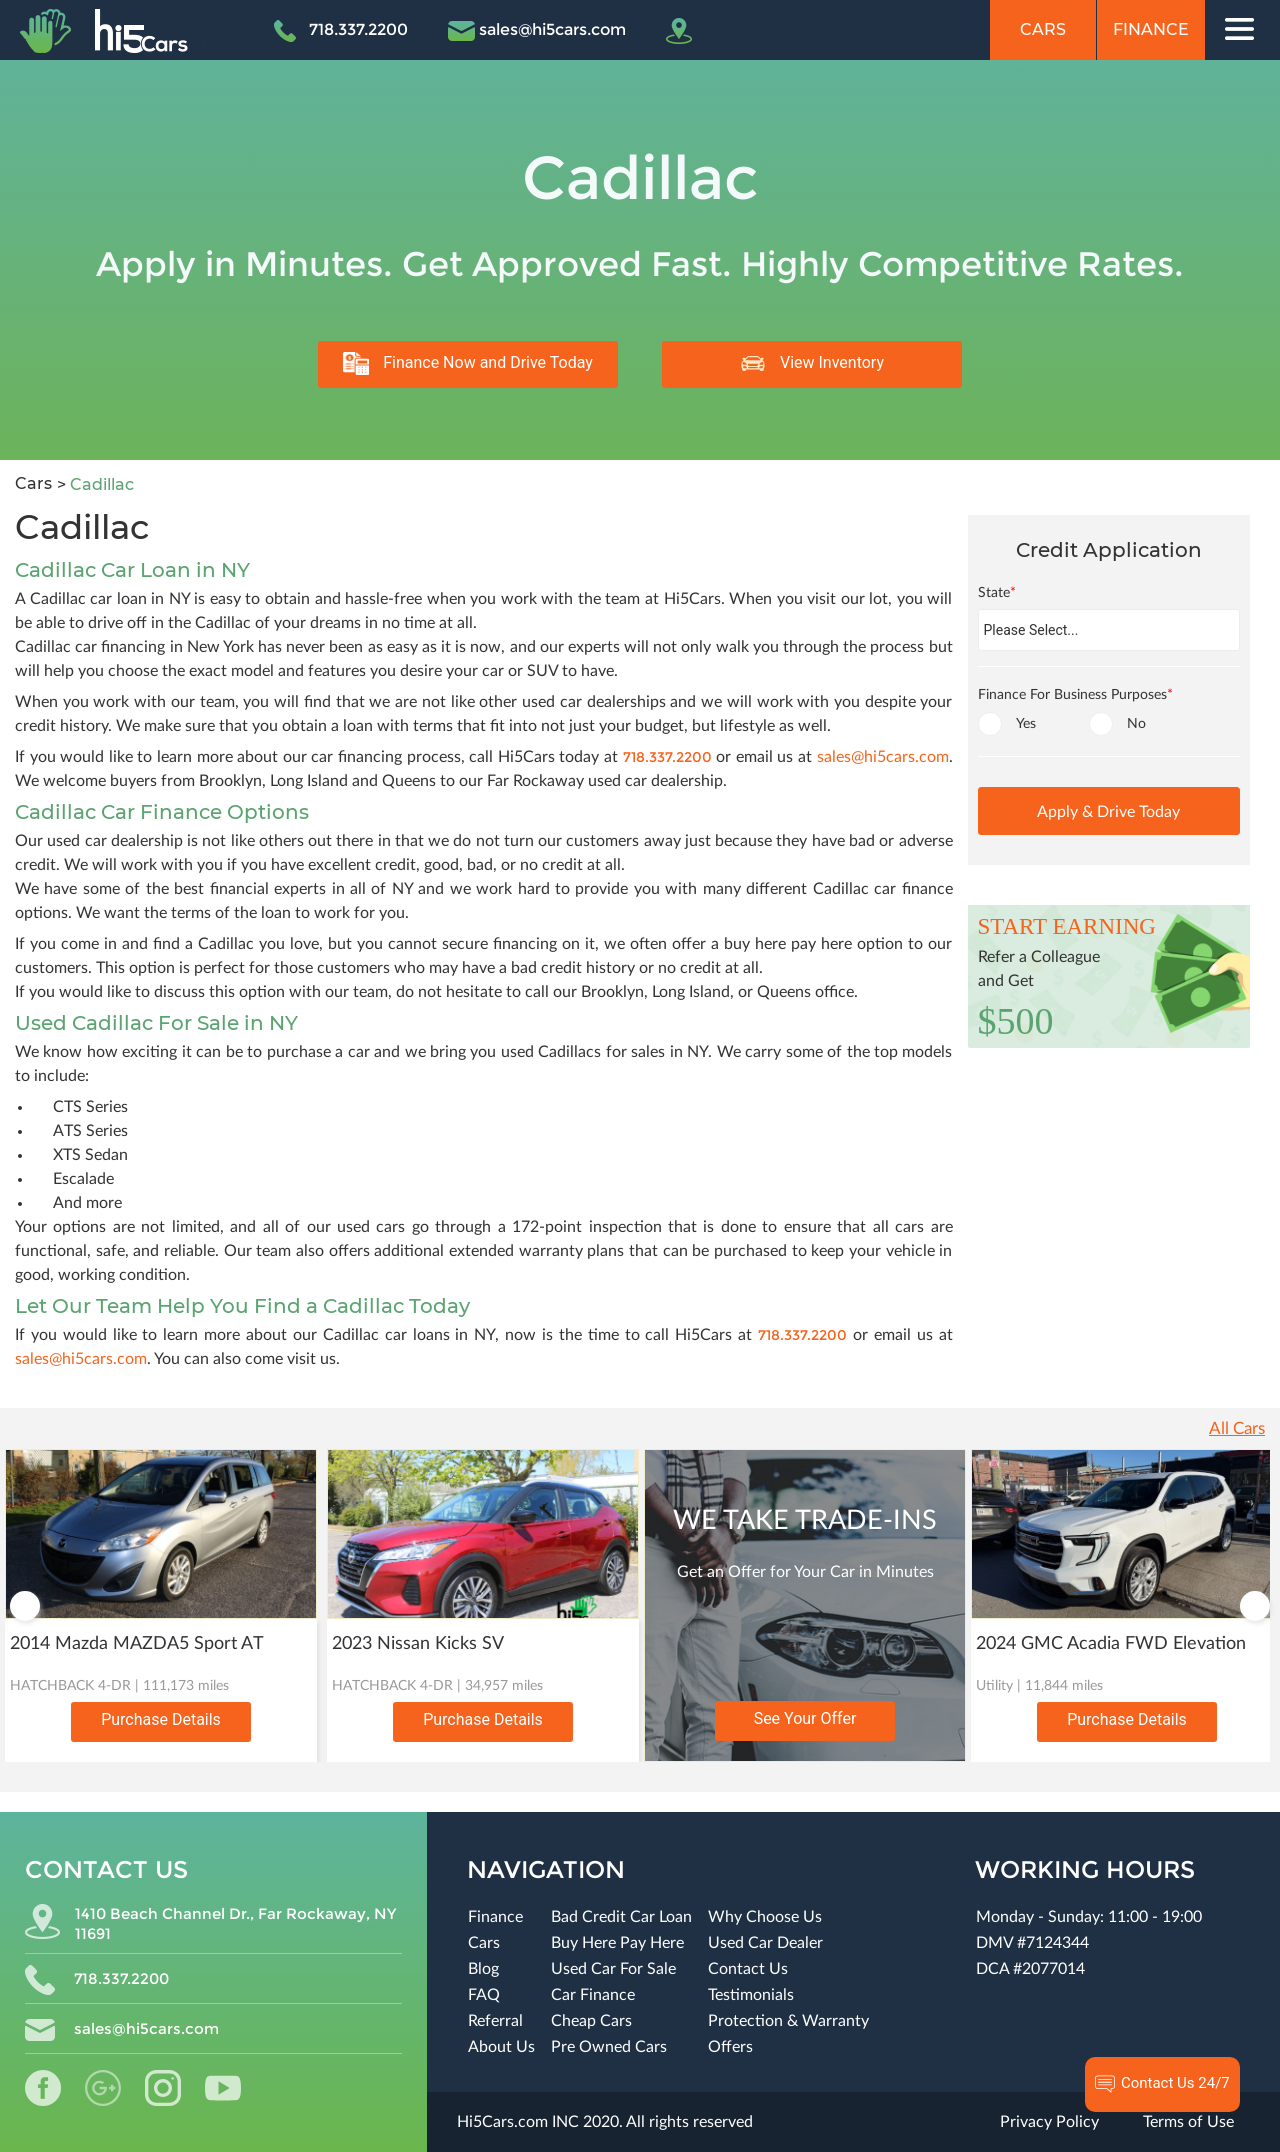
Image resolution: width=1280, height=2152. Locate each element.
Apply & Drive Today (1108, 812)
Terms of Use (1188, 2122)
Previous (25, 1606)
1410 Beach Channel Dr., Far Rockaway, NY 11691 (210, 1923)
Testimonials (751, 1995)
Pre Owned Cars (609, 2047)
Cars (1043, 29)
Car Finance (593, 1995)
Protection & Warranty (788, 2021)
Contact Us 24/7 (1162, 2084)
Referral (495, 2021)
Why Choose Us (765, 1917)
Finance (1151, 29)
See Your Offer (805, 1718)
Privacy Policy (1049, 2122)
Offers (730, 2047)
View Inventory (812, 363)
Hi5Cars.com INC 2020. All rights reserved (605, 2122)
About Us (501, 2047)
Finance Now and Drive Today (468, 363)
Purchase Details (161, 1719)
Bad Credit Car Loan (621, 1917)
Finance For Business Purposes (1075, 695)
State (997, 593)
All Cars (1237, 1428)
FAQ (484, 1995)
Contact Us (748, 1969)
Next (1255, 1606)
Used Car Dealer (765, 1943)
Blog (483, 1969)
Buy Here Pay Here (617, 1943)
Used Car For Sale (613, 1969)
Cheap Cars (591, 2021)
